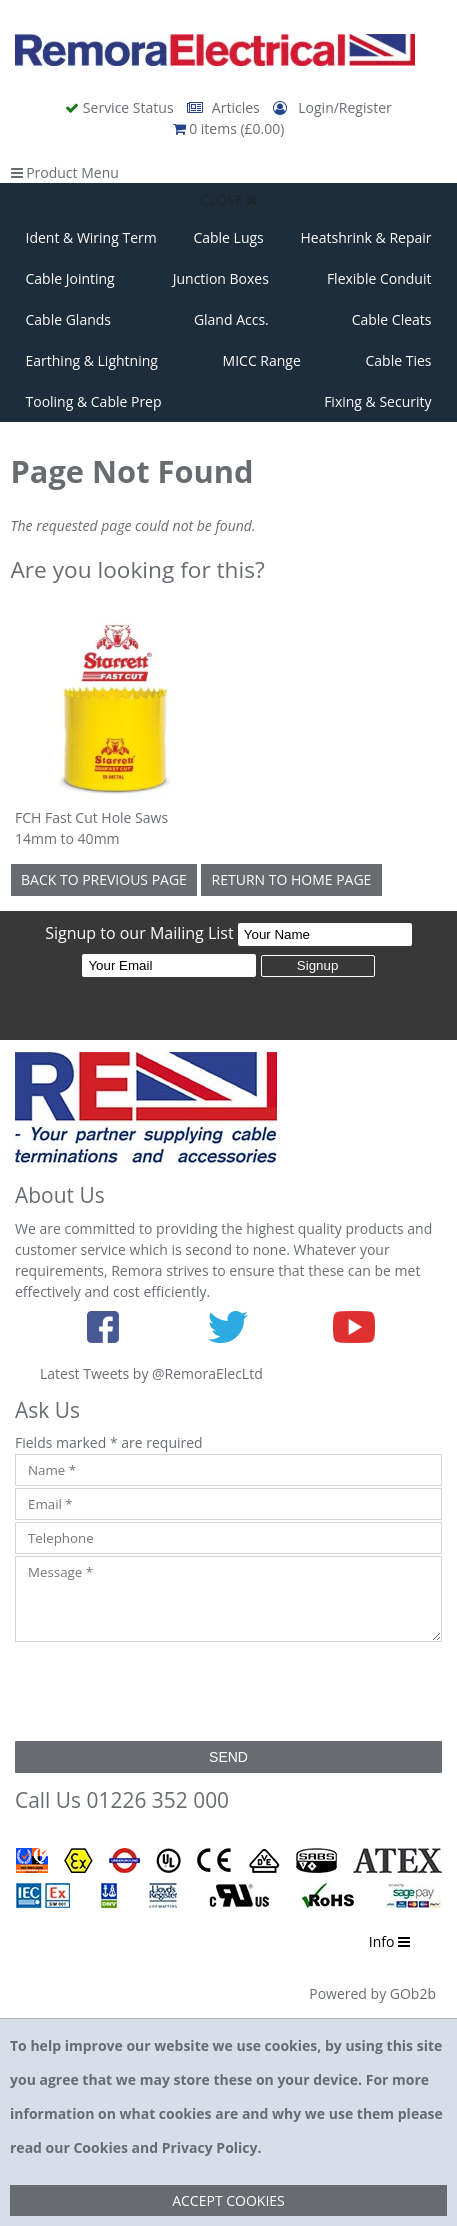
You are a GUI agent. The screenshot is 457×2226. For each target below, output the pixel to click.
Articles (225, 107)
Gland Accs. (231, 319)
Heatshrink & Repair (366, 237)
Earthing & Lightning (92, 360)
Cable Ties (399, 360)
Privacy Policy (210, 2147)
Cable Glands (69, 319)
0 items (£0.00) (229, 128)
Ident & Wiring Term (91, 237)
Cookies (100, 2147)
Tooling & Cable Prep (94, 401)
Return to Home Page (292, 879)
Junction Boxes (221, 278)
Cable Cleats (392, 319)
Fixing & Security (377, 401)
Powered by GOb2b (372, 1993)
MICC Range (262, 360)
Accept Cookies (228, 2200)
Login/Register (332, 107)
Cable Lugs (228, 237)
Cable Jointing (70, 278)
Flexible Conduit (379, 278)
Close (228, 199)
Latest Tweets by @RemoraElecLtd (151, 1373)
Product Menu (65, 172)
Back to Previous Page (104, 879)
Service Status (121, 107)
